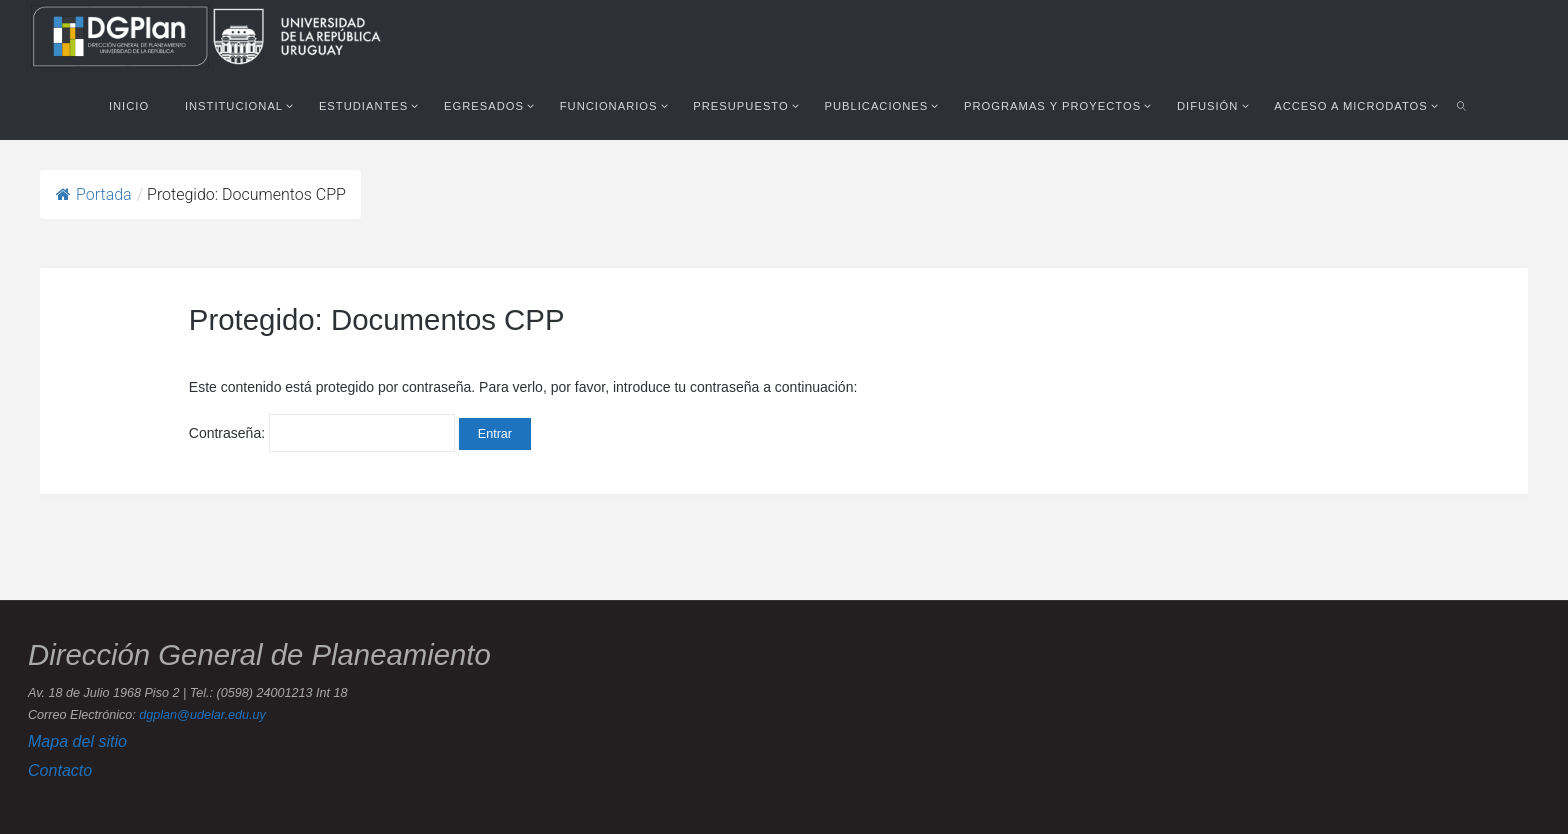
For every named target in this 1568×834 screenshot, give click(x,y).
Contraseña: (322, 433)
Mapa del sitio (77, 741)
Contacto (60, 770)
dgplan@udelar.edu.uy (202, 715)
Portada (94, 194)
